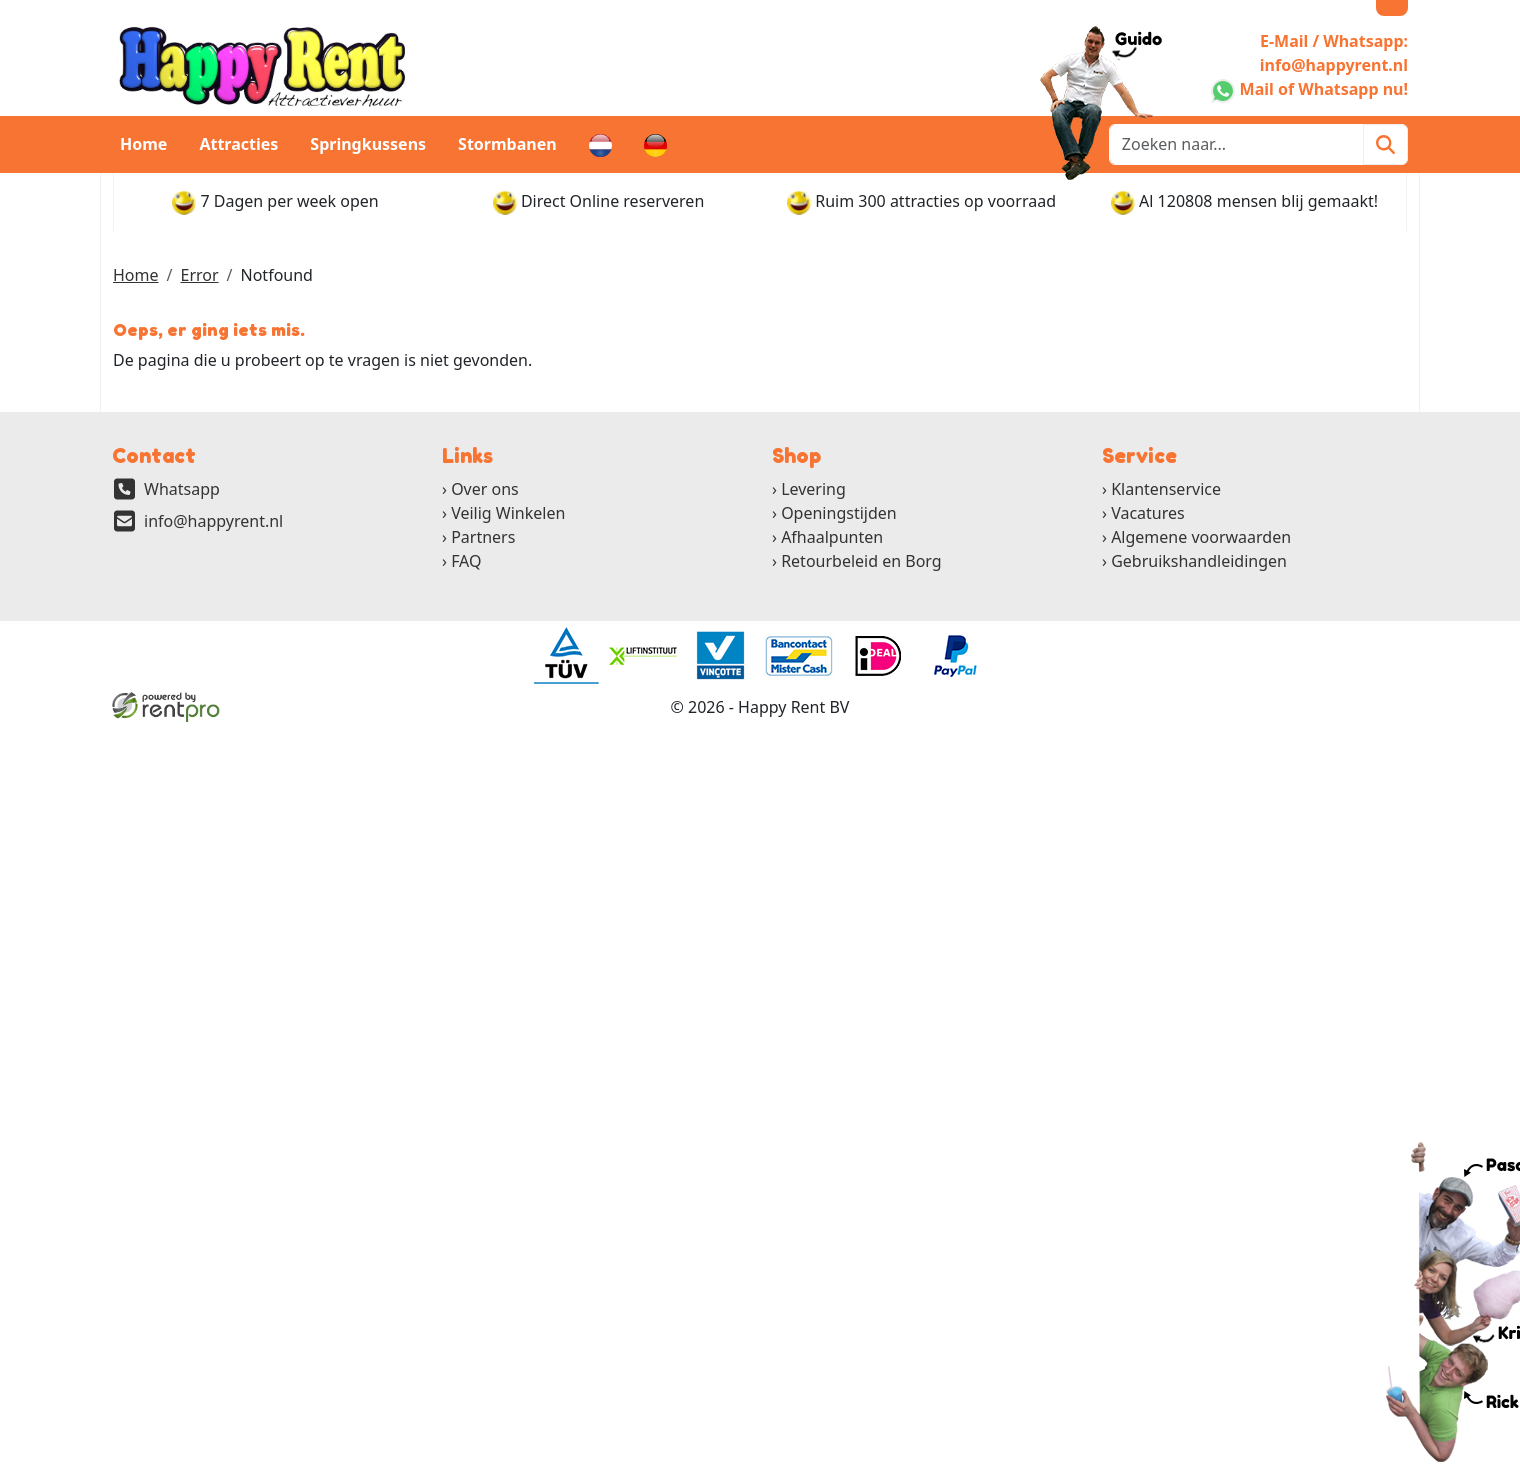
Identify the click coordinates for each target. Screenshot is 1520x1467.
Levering (813, 489)
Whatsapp (182, 489)
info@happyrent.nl (213, 521)
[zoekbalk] (1236, 144)
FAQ (466, 561)
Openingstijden (839, 513)
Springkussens (368, 144)
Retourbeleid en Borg (861, 561)
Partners (483, 537)
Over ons (485, 489)
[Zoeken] (1385, 144)
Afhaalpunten (832, 537)
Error (199, 275)
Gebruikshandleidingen (1199, 561)
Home (143, 144)
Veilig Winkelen (508, 513)
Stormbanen (507, 144)
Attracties (238, 144)
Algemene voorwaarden (1201, 537)
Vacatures (1148, 513)
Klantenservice (1166, 489)
